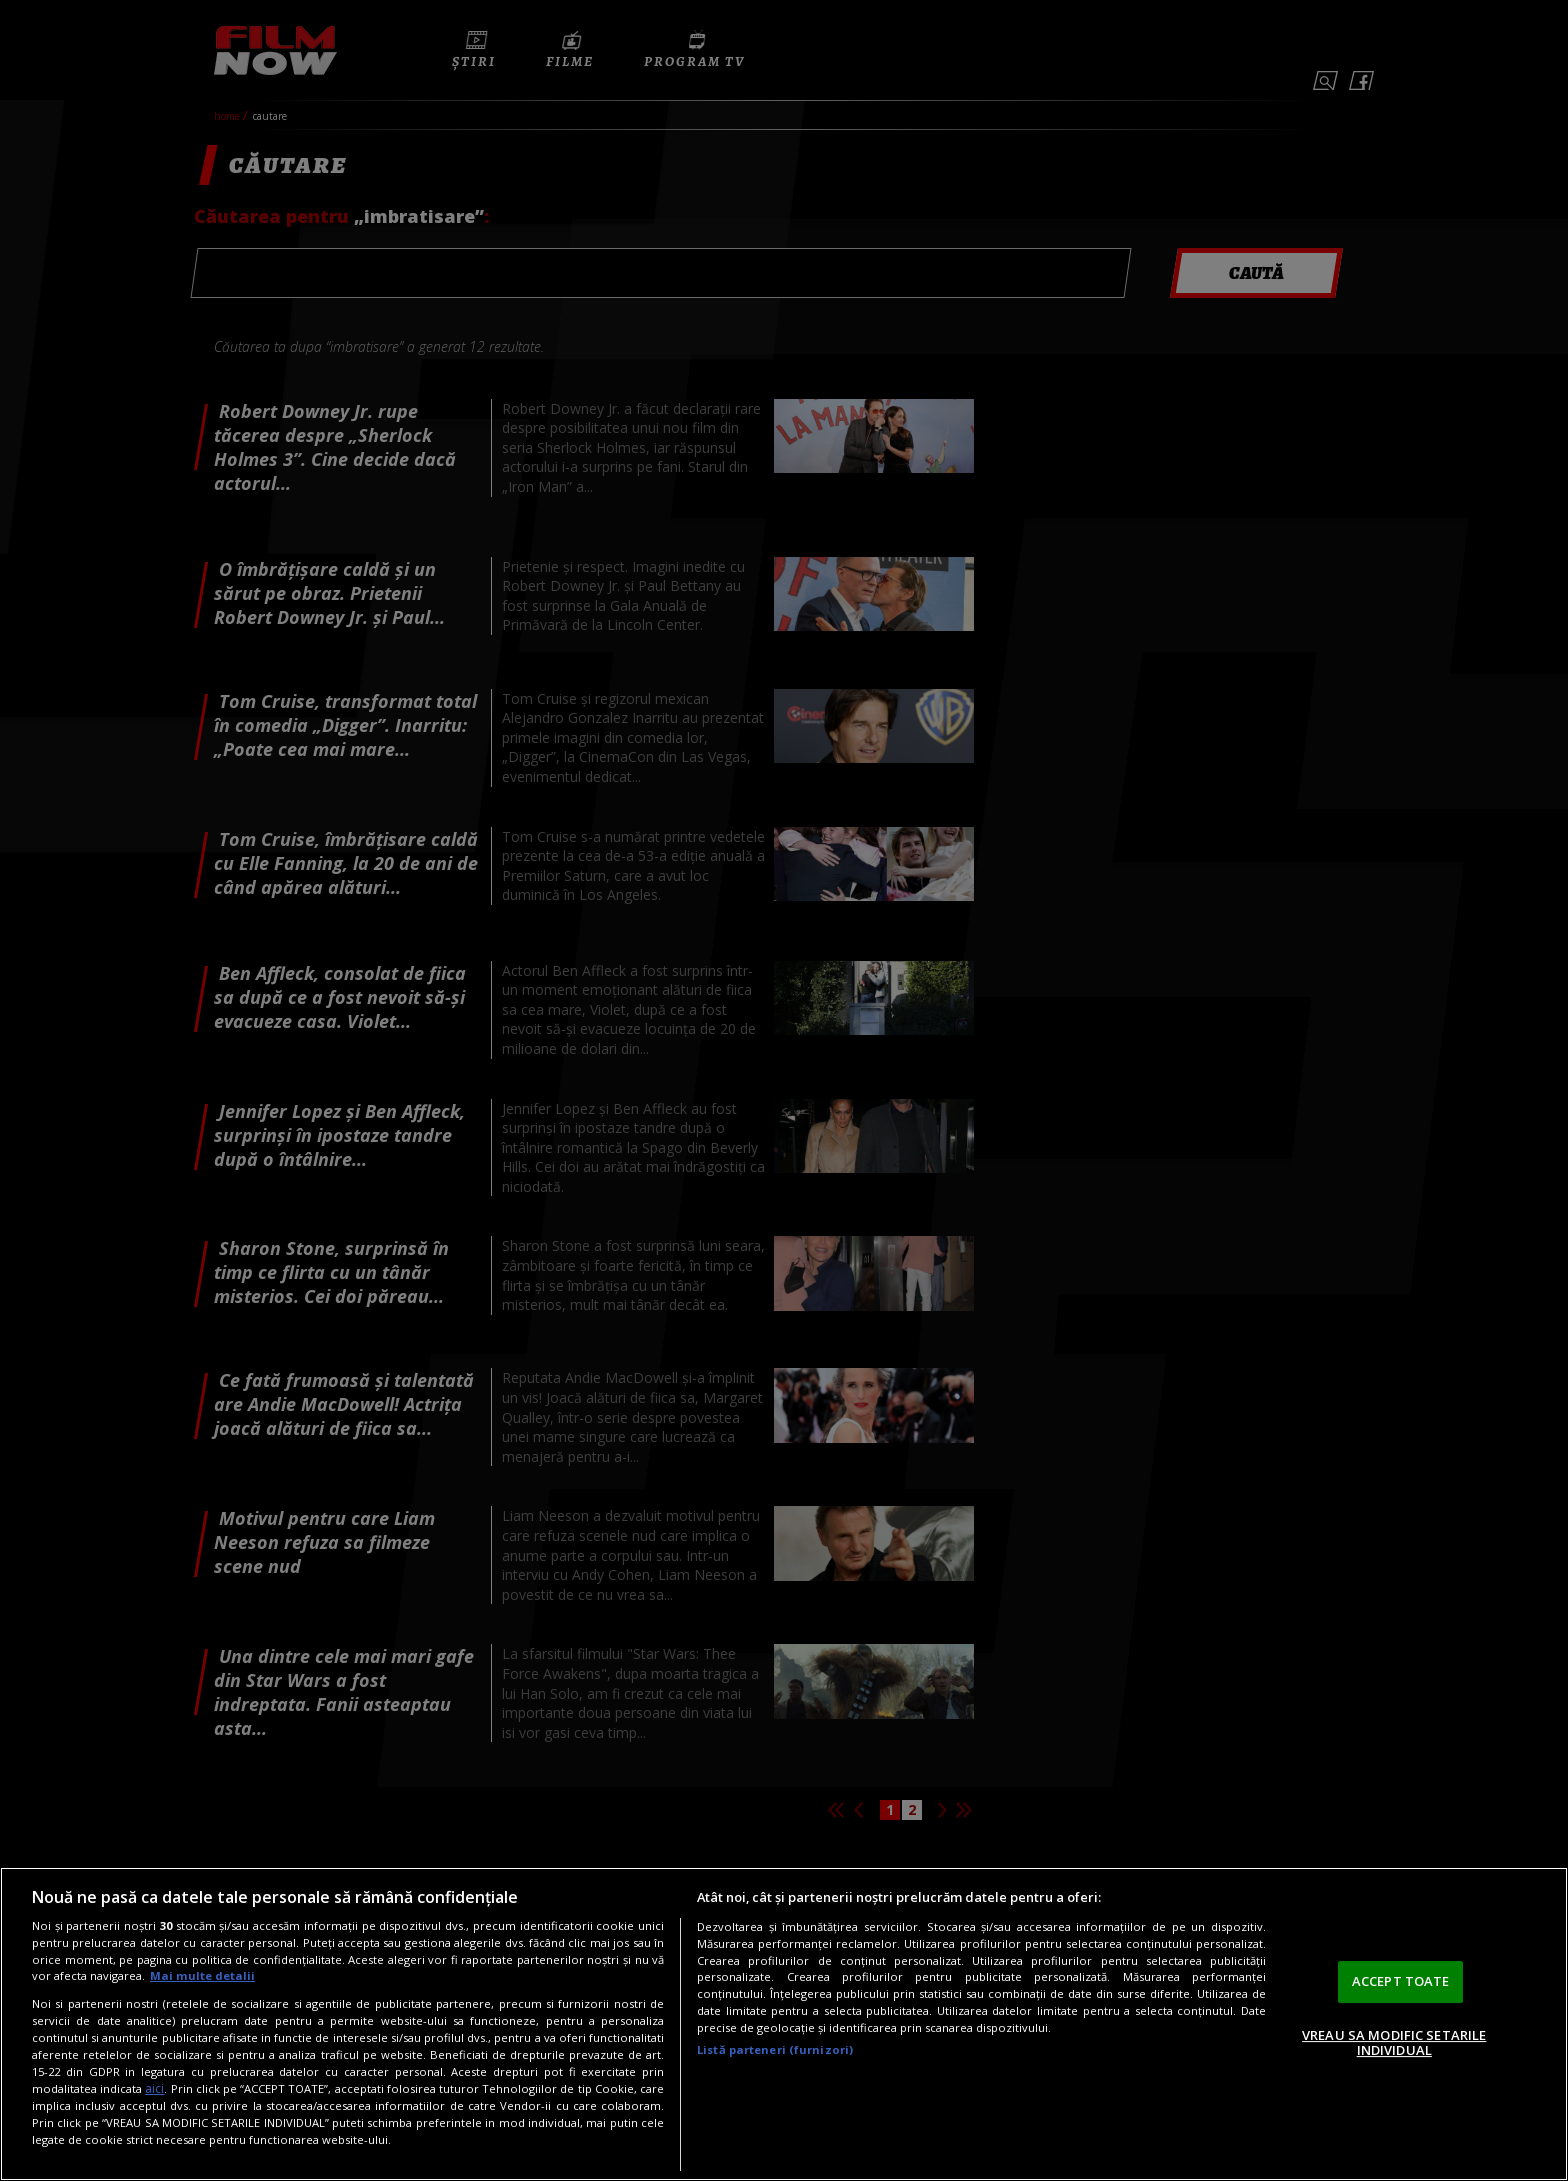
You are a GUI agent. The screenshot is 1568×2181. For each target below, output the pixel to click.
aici (154, 2088)
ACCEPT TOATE (1401, 1981)
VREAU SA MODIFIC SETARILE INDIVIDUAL (1394, 2043)
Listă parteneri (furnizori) (775, 2049)
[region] (784, 2024)
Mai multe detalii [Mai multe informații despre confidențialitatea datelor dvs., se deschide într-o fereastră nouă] (202, 1975)
